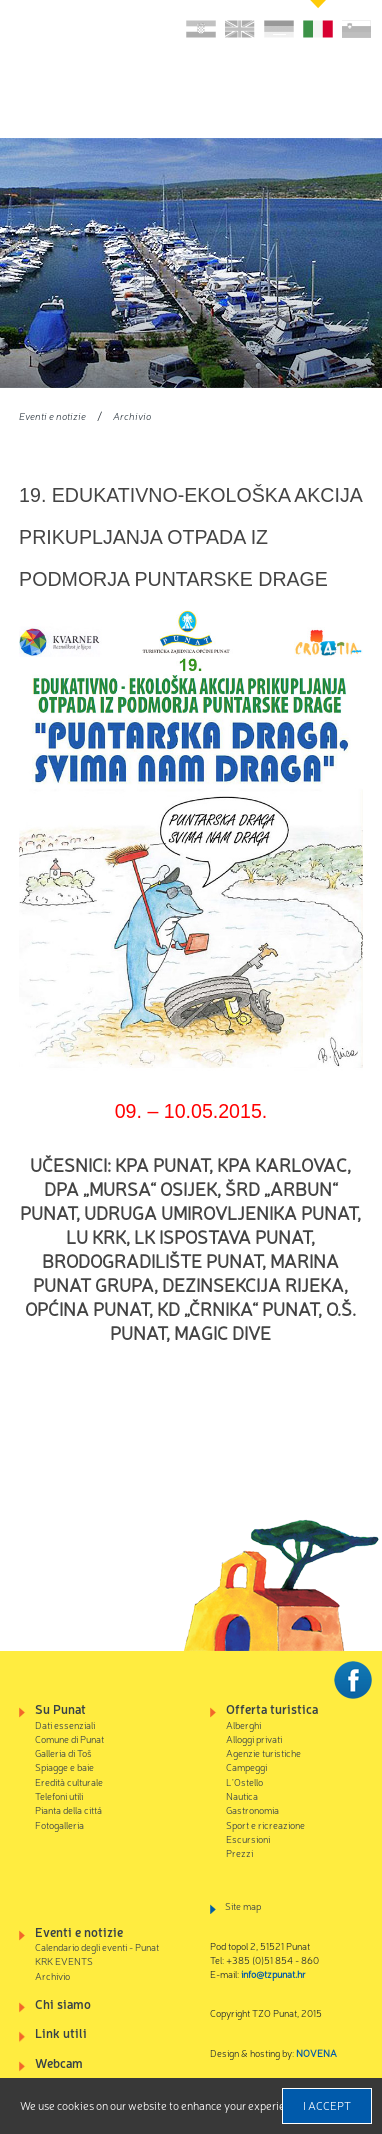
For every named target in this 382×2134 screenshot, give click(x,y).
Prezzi (239, 1852)
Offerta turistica (272, 1708)
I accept (327, 2105)
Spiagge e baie (64, 1766)
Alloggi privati (254, 1738)
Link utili (61, 2032)
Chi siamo (63, 2003)
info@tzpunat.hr (273, 1973)
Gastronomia (252, 1809)
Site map (243, 1905)
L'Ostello (244, 1781)
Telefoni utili (59, 1795)
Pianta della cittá (68, 1809)
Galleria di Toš (63, 1752)
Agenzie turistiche (263, 1752)
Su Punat (60, 1708)
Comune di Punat (69, 1738)
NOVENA (316, 2052)
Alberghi (243, 1724)
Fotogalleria (59, 1824)
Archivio (132, 415)
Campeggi (246, 1766)
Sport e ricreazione (265, 1824)
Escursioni (248, 1838)
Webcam (59, 2062)
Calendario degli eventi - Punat (97, 1946)
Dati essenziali (65, 1724)
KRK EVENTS (64, 1960)
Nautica (242, 1795)
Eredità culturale (69, 1781)
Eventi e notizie (52, 415)
